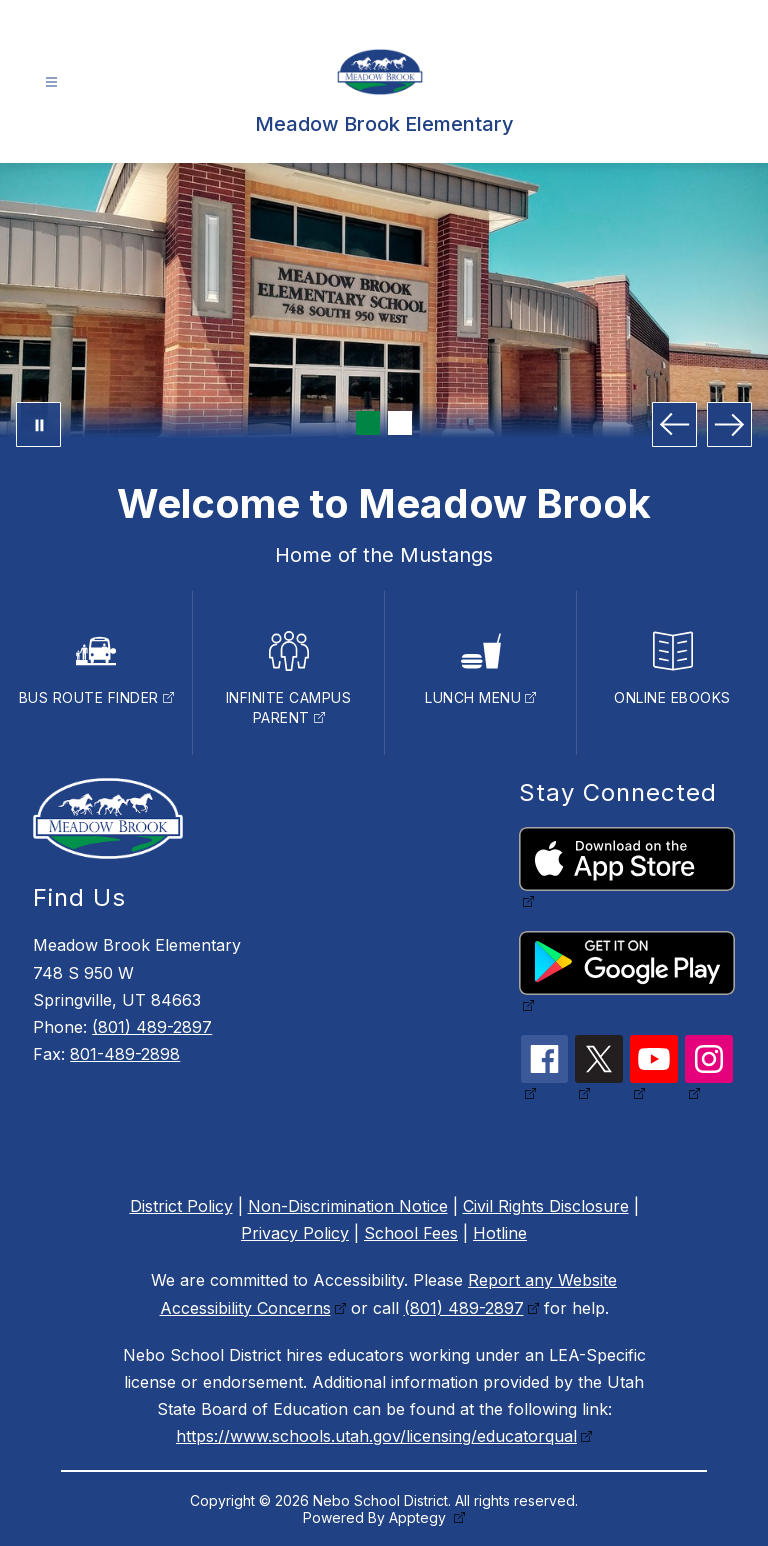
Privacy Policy (295, 1233)
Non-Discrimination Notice (348, 1206)
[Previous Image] (674, 424)
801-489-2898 (125, 1054)
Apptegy (419, 1517)
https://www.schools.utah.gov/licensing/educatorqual (376, 1436)
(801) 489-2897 (152, 1027)
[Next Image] (729, 424)
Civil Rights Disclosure (546, 1206)
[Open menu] (51, 82)
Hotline (500, 1233)
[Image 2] (400, 423)
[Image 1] (368, 423)
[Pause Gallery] (38, 424)
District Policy (181, 1206)
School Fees (411, 1233)
